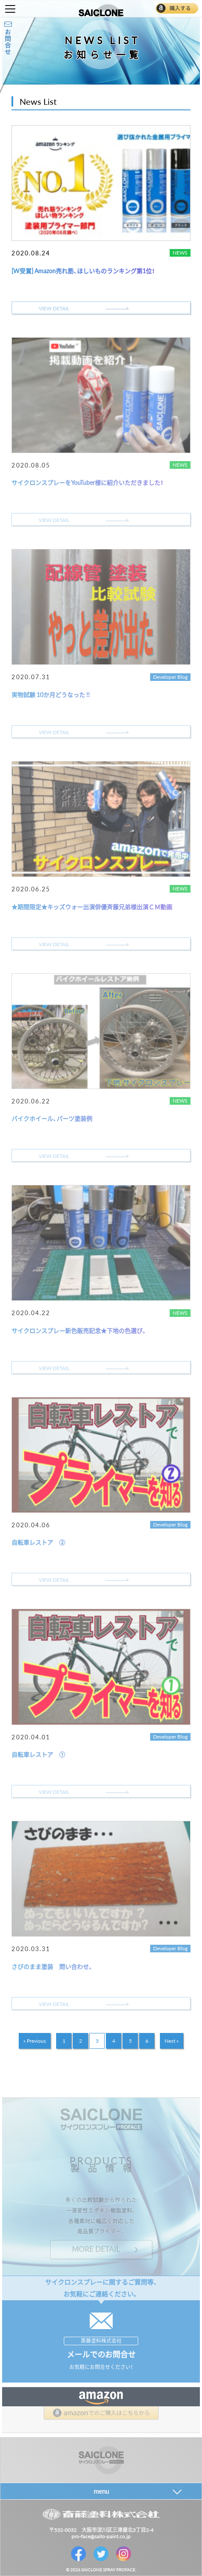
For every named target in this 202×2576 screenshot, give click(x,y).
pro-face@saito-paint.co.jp (101, 2536)
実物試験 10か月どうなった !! (50, 694)
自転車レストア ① (38, 1754)
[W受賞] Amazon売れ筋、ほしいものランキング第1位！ (83, 270)
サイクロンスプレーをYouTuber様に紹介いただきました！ (87, 482)
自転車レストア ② (38, 1542)
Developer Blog (170, 676)
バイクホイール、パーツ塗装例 (51, 1118)
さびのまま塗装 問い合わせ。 (52, 1966)
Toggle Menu (10, 9)
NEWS (180, 252)
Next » (172, 2040)
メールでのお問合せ (101, 2354)
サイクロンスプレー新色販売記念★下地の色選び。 (79, 1330)
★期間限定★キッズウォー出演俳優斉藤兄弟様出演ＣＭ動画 (91, 906)
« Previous (34, 2040)
